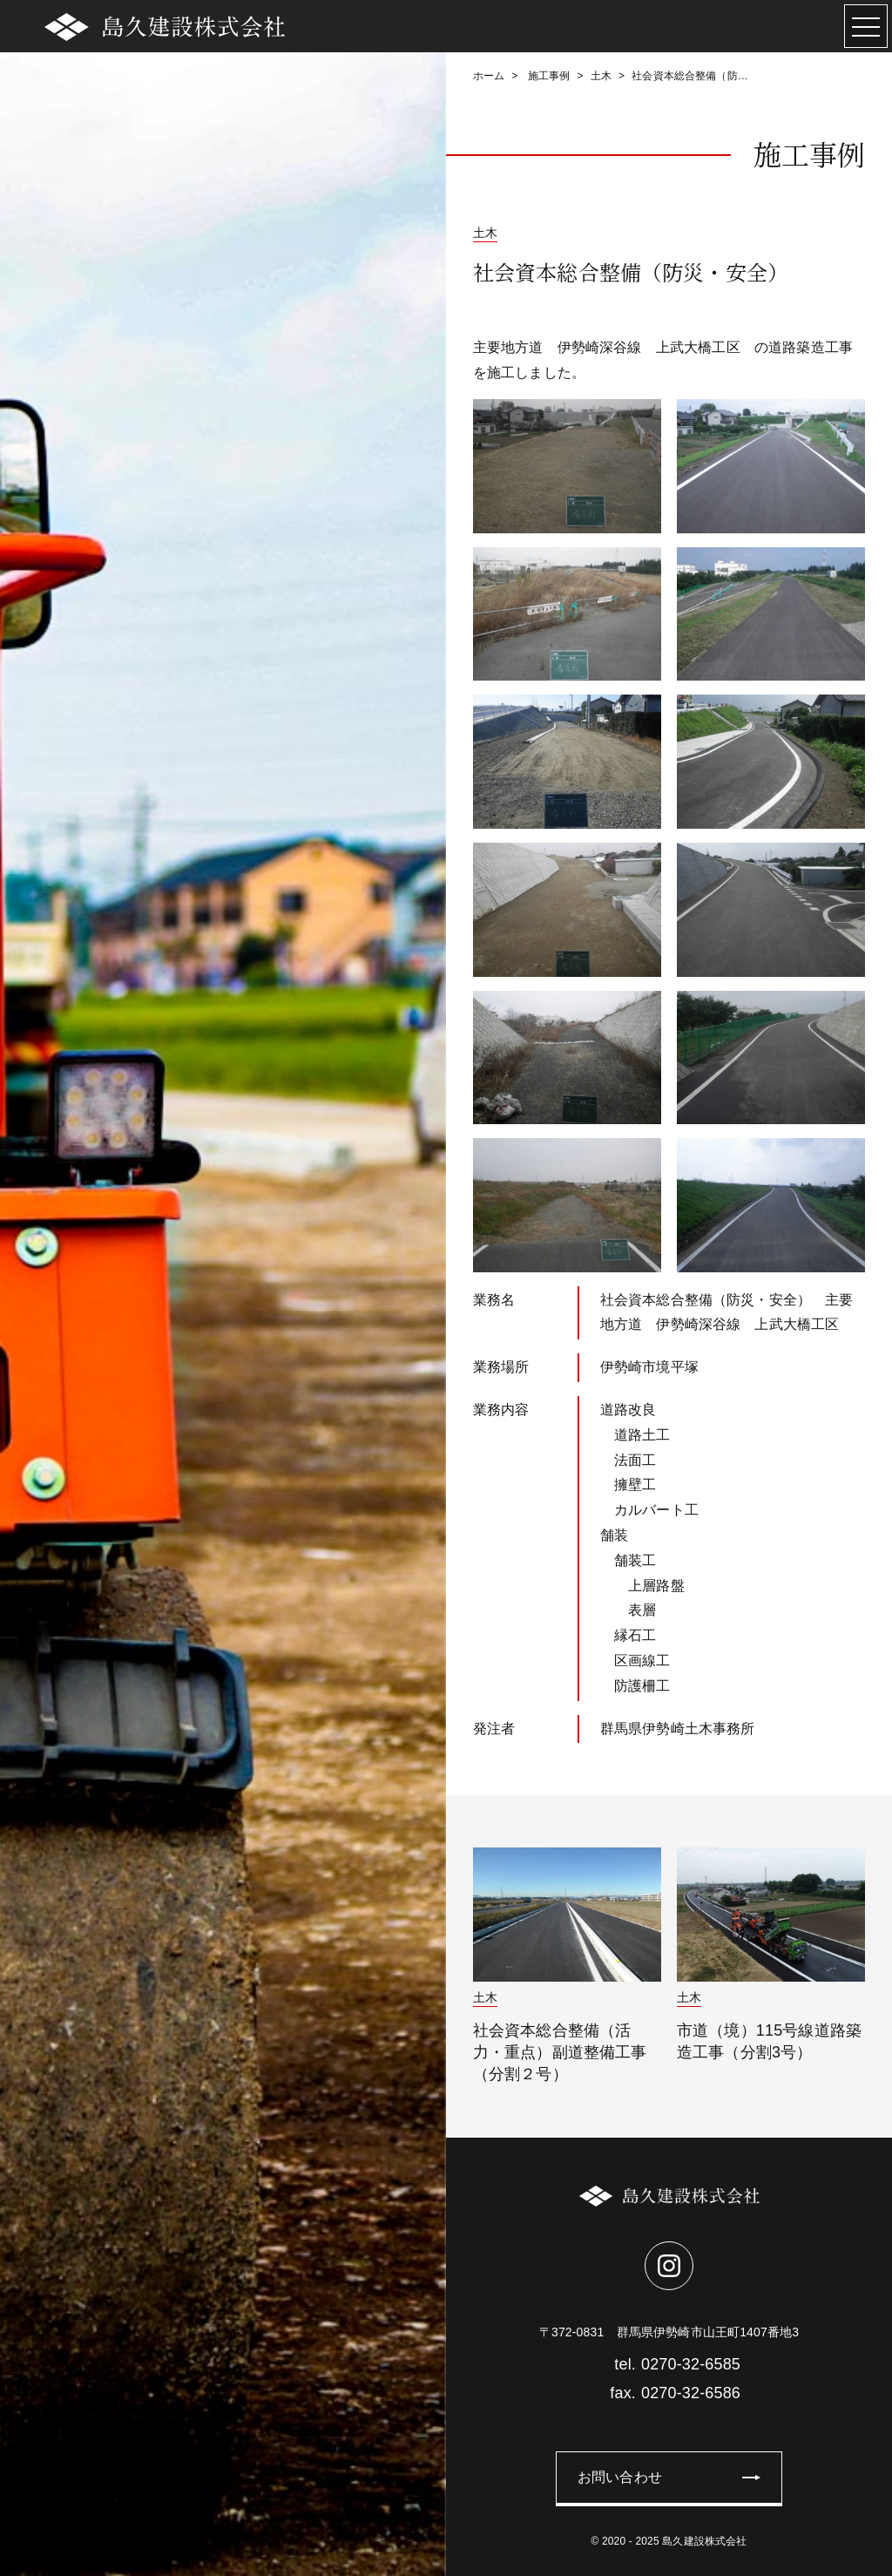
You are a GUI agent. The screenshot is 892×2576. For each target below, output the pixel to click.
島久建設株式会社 (704, 2541)
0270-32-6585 (669, 2364)
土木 (601, 76)
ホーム (488, 76)
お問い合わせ (620, 2477)
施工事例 (547, 76)
